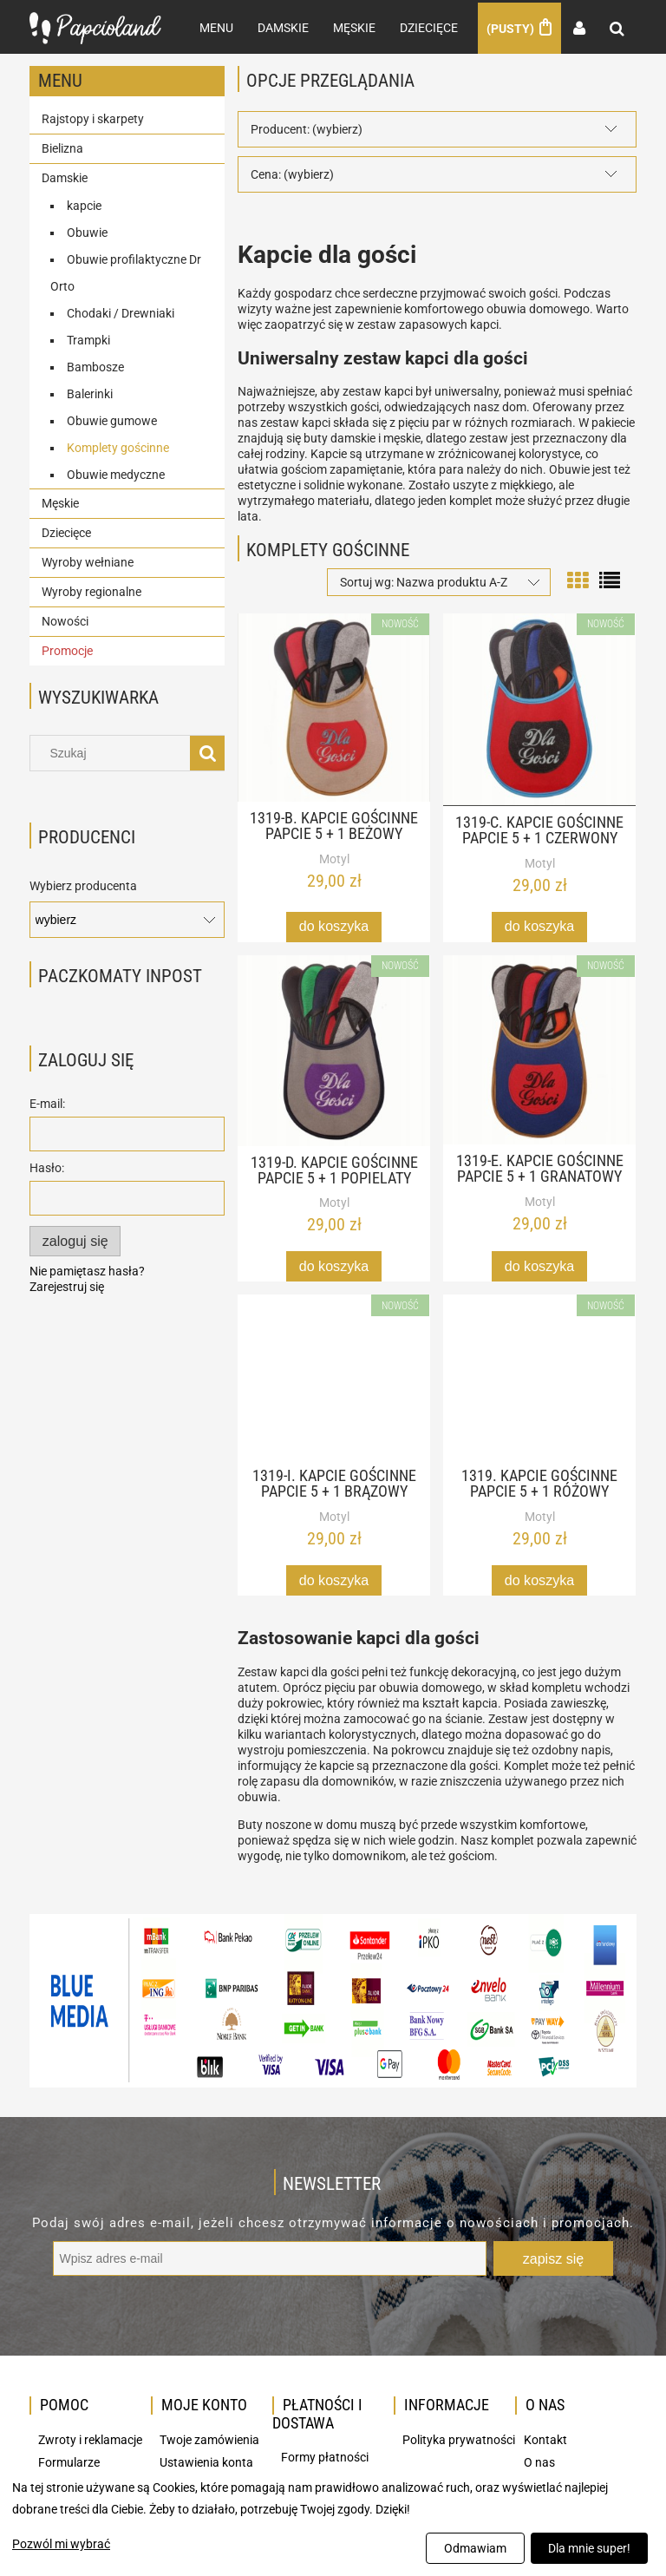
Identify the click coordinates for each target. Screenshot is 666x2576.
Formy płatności (325, 2456)
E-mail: (47, 1103)
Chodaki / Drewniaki (120, 311)
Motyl (334, 857)
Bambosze (95, 365)
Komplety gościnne (118, 446)
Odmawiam (475, 2548)
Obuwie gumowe (112, 419)
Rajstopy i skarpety (93, 117)
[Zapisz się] (552, 2257)
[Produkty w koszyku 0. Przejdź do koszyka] (519, 27)
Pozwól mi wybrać (61, 2544)
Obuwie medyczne (116, 473)
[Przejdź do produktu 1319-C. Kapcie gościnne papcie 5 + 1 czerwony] (539, 708)
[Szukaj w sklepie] (114, 752)
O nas (539, 2461)
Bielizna (62, 147)
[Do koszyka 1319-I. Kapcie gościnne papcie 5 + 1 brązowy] (334, 1578)
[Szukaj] (207, 752)
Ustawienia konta (206, 2461)
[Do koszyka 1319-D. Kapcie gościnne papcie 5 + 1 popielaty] (334, 1265)
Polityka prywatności (458, 2439)
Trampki (88, 338)
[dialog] (333, 2522)
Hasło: (46, 1167)
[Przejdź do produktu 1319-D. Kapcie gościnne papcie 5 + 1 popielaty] (334, 1049)
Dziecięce (66, 531)
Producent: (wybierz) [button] (306, 127)
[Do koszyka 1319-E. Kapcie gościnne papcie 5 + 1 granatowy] (539, 1265)
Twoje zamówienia (209, 2439)
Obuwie (87, 231)
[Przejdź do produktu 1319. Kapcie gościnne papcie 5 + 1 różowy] (539, 1376)
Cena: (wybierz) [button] (292, 173)
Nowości (65, 619)
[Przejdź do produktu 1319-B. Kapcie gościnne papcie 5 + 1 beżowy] (334, 706)
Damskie (65, 176)
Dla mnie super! (589, 2548)
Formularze (69, 2461)
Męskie (60, 501)
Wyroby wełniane (88, 560)
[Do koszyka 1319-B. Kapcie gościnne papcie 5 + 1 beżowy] (334, 925)
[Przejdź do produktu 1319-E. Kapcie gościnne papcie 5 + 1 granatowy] (539, 1048)
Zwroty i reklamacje (90, 2439)
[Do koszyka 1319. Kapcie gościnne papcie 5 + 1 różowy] (539, 1578)
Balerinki (90, 392)
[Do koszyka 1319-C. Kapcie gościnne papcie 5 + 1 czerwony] (539, 925)
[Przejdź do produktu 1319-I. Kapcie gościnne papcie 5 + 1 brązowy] (334, 1376)
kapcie (84, 204)
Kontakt (545, 2439)
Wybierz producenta (83, 884)
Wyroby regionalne (91, 590)
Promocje (67, 649)
